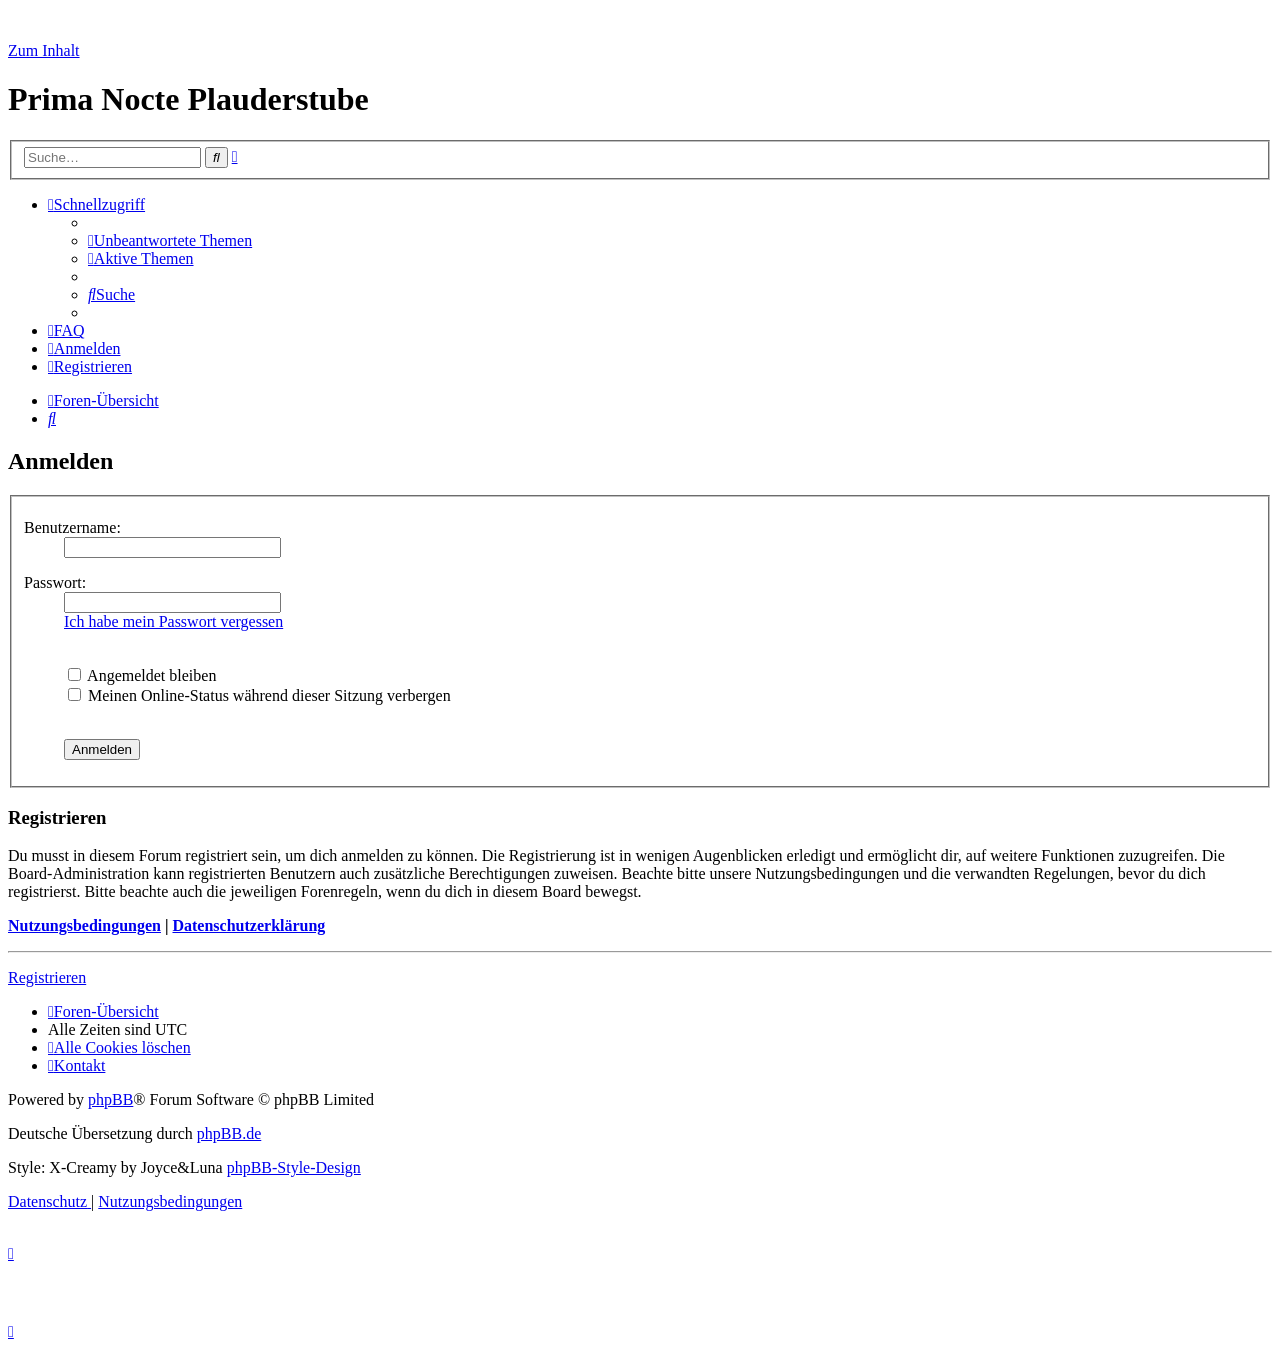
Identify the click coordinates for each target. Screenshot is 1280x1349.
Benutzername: (72, 527)
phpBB (110, 1099)
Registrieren (47, 977)
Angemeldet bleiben (142, 675)
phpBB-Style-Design (294, 1167)
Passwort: (55, 582)
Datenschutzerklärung (248, 925)
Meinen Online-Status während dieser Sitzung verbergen (259, 695)
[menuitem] (170, 240)
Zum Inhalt (44, 50)
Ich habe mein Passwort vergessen (173, 621)
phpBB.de (229, 1133)
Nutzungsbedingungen (84, 925)
